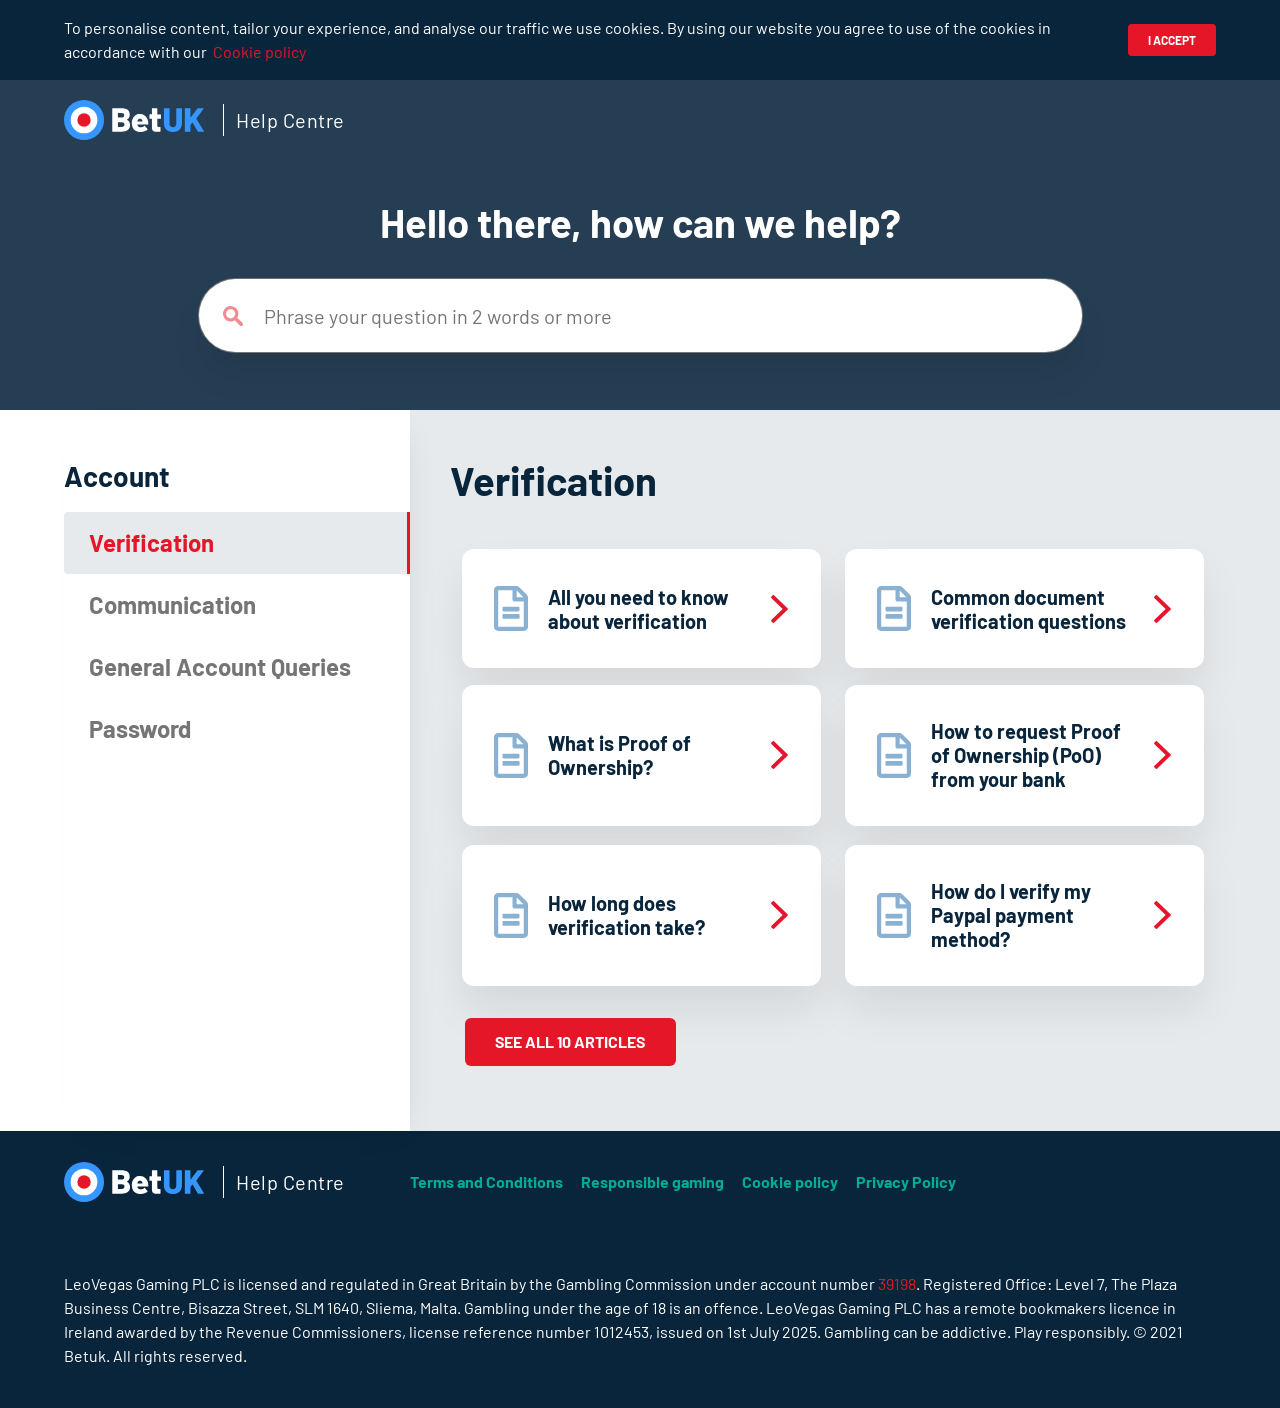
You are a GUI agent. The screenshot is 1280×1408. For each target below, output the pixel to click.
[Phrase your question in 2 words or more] (640, 315)
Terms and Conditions (486, 1181)
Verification (151, 542)
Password (140, 728)
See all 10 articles (570, 1041)
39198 (897, 1283)
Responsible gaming (652, 1181)
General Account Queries (220, 666)
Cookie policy (259, 51)
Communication (172, 604)
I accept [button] (1172, 40)
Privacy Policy (906, 1181)
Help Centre (290, 120)
